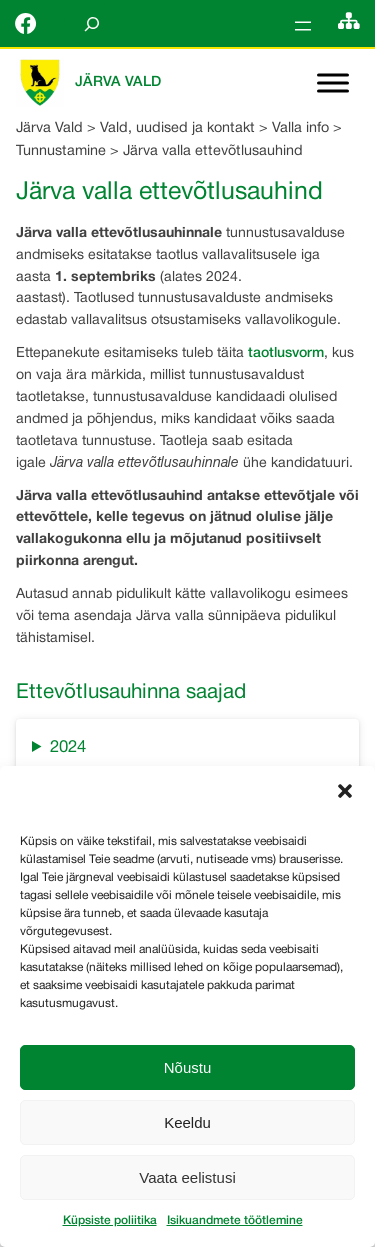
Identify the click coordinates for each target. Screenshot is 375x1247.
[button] (345, 791)
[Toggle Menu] (333, 83)
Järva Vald (118, 82)
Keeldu (187, 1122)
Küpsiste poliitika (110, 1220)
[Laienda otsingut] (92, 23)
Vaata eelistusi (187, 1177)
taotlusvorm (286, 353)
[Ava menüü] (303, 26)
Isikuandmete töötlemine (235, 1220)
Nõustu (188, 1067)
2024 (68, 747)
